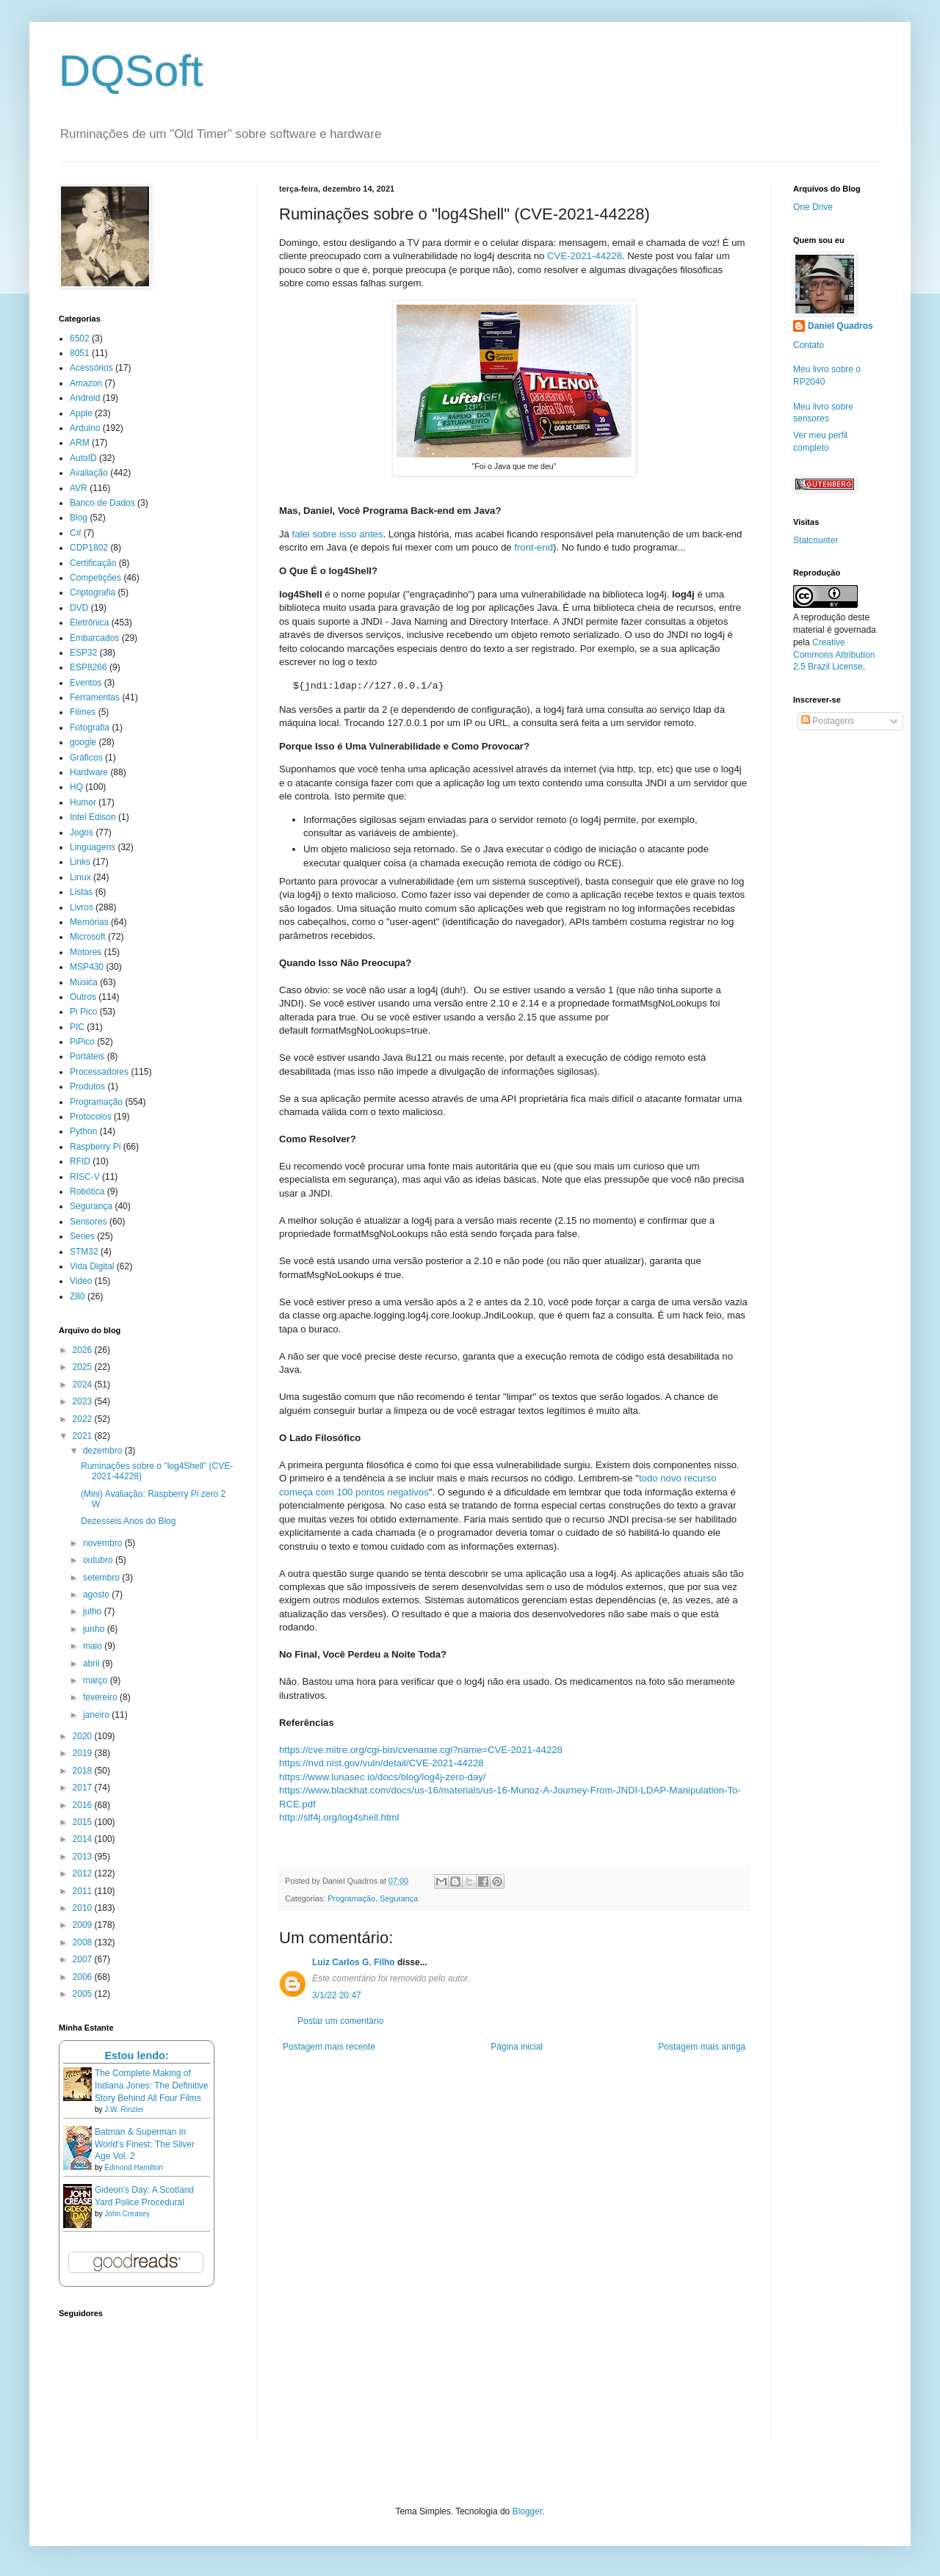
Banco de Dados (102, 503)
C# (75, 533)
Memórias (89, 922)
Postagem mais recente (329, 2047)
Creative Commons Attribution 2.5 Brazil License (834, 654)
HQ (76, 787)
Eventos (85, 683)
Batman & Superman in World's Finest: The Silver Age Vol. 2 (145, 2144)
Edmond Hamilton (133, 2167)
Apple (81, 413)
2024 (84, 1384)
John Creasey (127, 2214)
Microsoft (88, 937)
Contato (808, 345)
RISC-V (85, 1177)
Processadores (99, 1072)
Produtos (87, 1086)
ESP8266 (88, 667)
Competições (95, 578)
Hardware (89, 772)
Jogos (81, 832)
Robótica (87, 1191)
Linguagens (92, 847)
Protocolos (91, 1116)
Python (83, 1131)
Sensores (88, 1221)
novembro (104, 1543)
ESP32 (83, 652)
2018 (84, 1771)
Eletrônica (89, 622)
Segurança (399, 1898)
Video (81, 1281)
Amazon (86, 383)
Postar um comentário (340, 2021)
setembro (102, 1577)
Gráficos (86, 757)
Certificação (93, 563)
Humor (83, 802)
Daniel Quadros (840, 326)
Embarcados (94, 638)
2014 (84, 1839)
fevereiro (101, 1697)
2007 (84, 1959)
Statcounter (815, 540)
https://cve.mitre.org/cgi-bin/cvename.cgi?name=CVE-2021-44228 (421, 1749)
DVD (79, 608)
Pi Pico (83, 1011)
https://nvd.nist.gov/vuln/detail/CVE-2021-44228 (381, 1762)
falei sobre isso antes (337, 534)
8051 (80, 353)
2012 (84, 1873)
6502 (80, 338)
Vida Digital (92, 1266)
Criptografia (92, 592)
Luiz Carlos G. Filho (353, 1962)
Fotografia (89, 727)
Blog (78, 517)
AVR (78, 488)
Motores (85, 952)
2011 (84, 1891)
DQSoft (131, 70)
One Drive (813, 207)
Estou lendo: (136, 2055)
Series (82, 1236)
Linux (80, 877)
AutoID (83, 458)
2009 (84, 1925)
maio (93, 1646)
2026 (84, 1350)
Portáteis (87, 1056)
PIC (77, 1027)
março (96, 1680)
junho (95, 1629)
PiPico (82, 1042)
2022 (84, 1419)
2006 (84, 1977)
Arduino (85, 428)
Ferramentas (95, 697)
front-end (533, 547)
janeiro (97, 1715)
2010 (84, 1908)
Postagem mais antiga (701, 2047)
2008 (84, 1942)
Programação (351, 1898)
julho (93, 1611)
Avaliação (89, 473)
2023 (84, 1401)
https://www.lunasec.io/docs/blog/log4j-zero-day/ (382, 1776)
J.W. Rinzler (123, 2109)
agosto (97, 1594)
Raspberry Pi (95, 1147)
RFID (80, 1161)
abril (92, 1663)
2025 (84, 1367)
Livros (81, 907)
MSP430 (87, 967)
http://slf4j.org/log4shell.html (339, 1817)
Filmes (82, 712)
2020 (84, 1736)
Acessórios (91, 368)
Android (85, 398)
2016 (84, 1805)
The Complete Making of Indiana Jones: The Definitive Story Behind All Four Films (152, 2085)
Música (84, 982)
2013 (84, 1856)
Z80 (77, 1296)
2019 (84, 1753)
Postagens (827, 721)
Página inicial (517, 2047)
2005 (84, 1994)
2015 (84, 1822)
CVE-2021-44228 (584, 255)
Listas (81, 892)
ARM (80, 443)
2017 (84, 1787)
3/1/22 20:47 (336, 1995)
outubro (99, 1560)
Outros (83, 997)
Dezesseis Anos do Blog (128, 1521)
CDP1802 (89, 548)
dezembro (104, 1450)
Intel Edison (93, 817)
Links (80, 862)
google (83, 742)
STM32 (84, 1252)
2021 (84, 1436)
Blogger (528, 2511)
